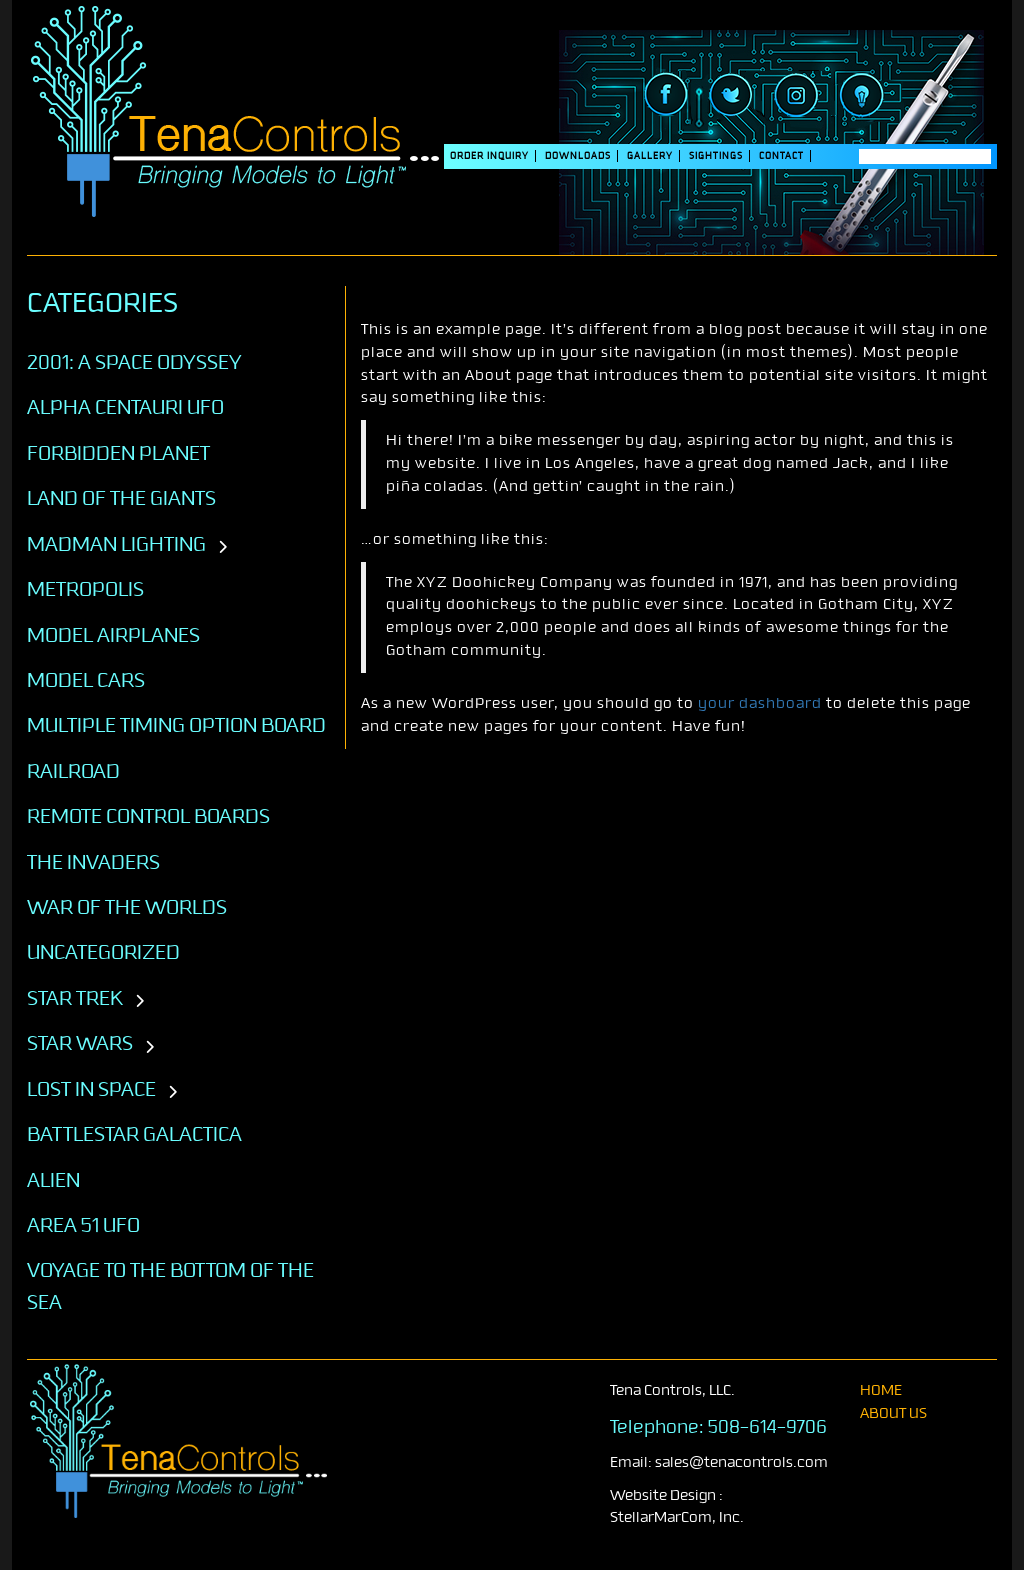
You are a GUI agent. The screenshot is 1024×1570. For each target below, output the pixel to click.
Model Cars (86, 680)
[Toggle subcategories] (222, 548)
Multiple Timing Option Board (176, 725)
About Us (893, 1413)
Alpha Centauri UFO (125, 407)
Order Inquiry (489, 156)
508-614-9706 (767, 1427)
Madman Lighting (116, 544)
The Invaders (93, 862)
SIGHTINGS (716, 156)
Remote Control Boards (148, 816)
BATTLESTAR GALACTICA (134, 1134)
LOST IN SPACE (91, 1089)
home (881, 1390)
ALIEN (53, 1180)
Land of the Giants (121, 498)
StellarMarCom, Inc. (677, 1517)
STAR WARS (80, 1043)
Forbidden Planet (118, 453)
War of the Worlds (127, 907)
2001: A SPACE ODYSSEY (134, 362)
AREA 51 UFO (83, 1225)
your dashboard (760, 703)
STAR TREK (75, 998)
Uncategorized (103, 952)
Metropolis (85, 589)
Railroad (73, 771)
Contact (781, 156)
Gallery (650, 156)
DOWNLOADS (578, 156)
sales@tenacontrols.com (741, 1462)
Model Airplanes (113, 635)
